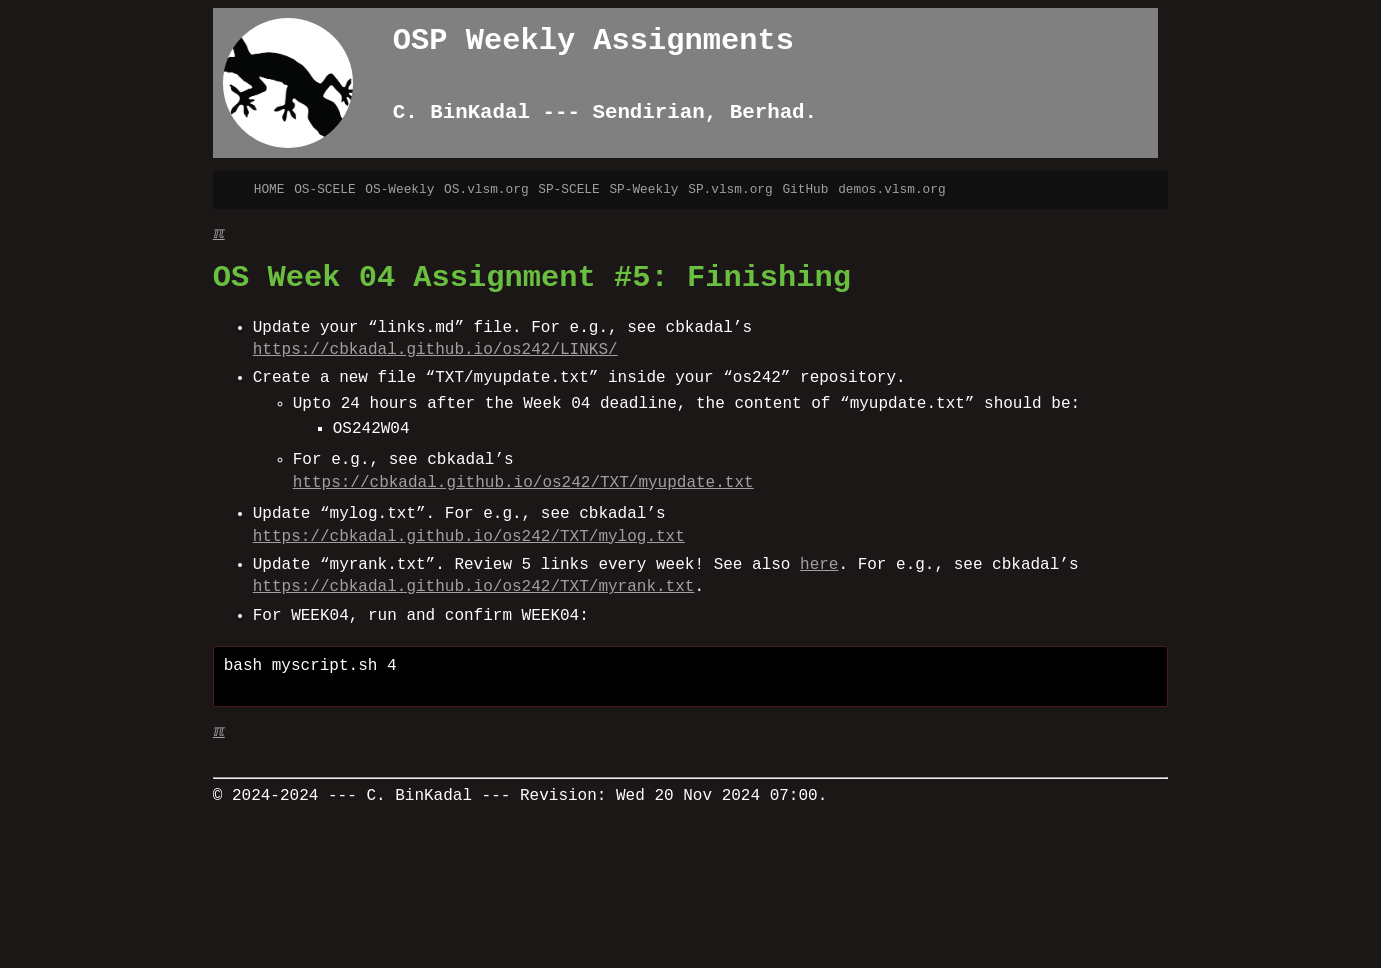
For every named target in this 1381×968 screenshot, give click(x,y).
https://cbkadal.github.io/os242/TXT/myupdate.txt (523, 483)
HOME (269, 189)
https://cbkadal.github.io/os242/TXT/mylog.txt (469, 537)
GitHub (805, 189)
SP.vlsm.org (730, 189)
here (819, 565)
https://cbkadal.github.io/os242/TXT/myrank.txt (474, 587)
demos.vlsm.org (892, 189)
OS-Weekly (399, 189)
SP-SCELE (568, 189)
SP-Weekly (643, 189)
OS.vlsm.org (486, 189)
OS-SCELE (324, 189)
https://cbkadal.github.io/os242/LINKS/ (435, 350)
